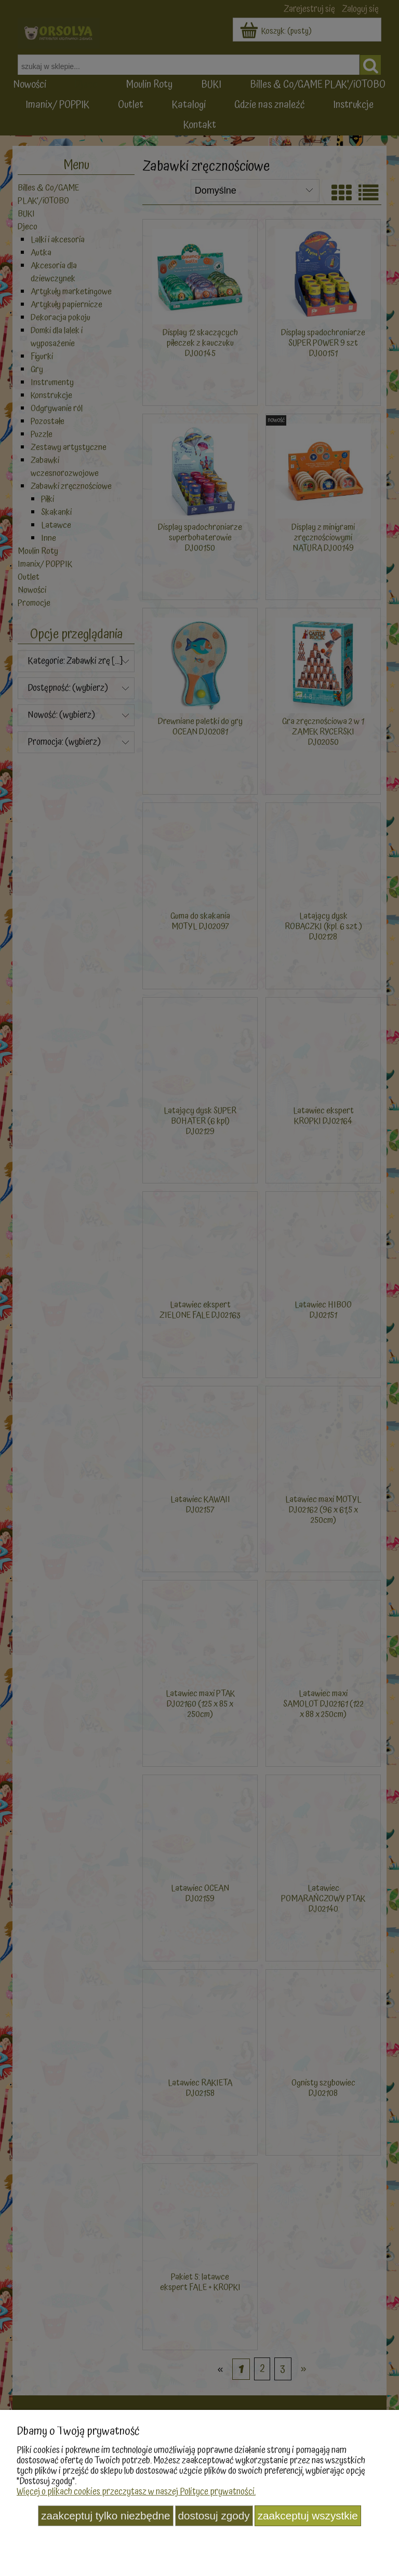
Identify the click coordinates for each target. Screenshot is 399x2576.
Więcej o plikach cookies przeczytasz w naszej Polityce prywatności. (136, 2491)
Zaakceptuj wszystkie (308, 2516)
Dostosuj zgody (214, 2516)
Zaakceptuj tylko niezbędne (105, 2516)
